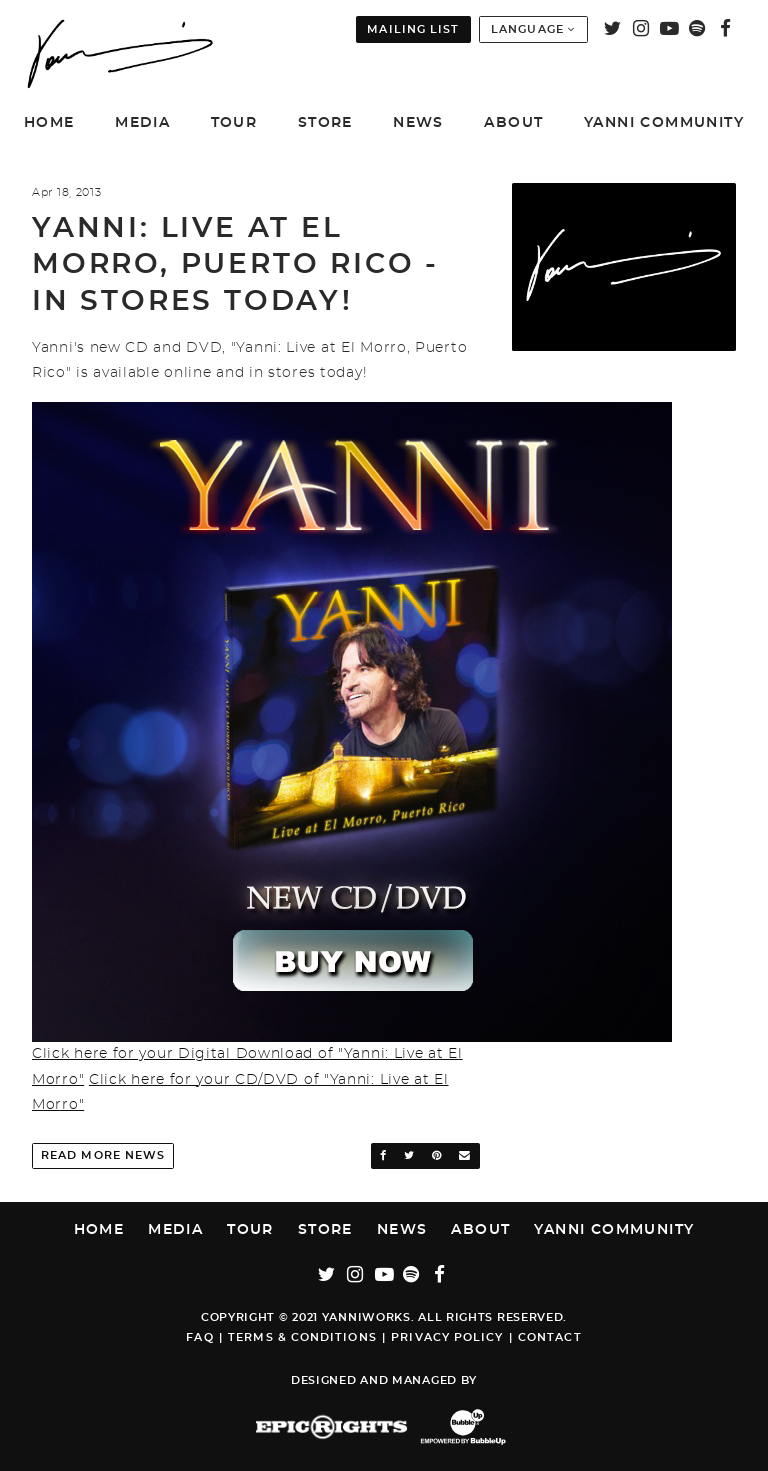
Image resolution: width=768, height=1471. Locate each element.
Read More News (103, 1155)
